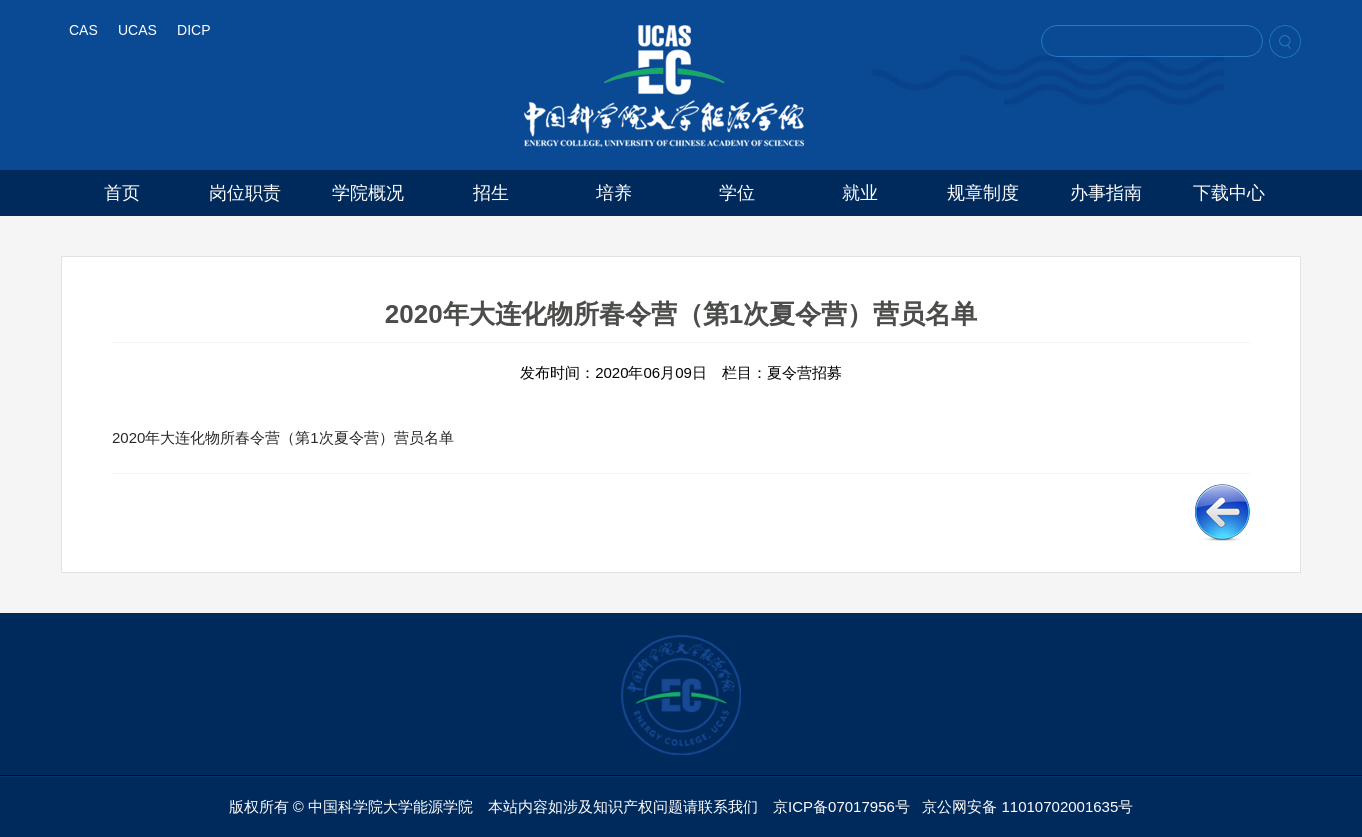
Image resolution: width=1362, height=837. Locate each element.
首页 (122, 193)
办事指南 (1106, 193)
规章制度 (983, 193)
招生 (491, 193)
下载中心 (1229, 193)
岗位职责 (245, 193)
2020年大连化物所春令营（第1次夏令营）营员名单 (283, 437)
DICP (193, 30)
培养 (614, 193)
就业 (860, 193)
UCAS (137, 30)
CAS (83, 30)
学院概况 (368, 193)
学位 (737, 193)
